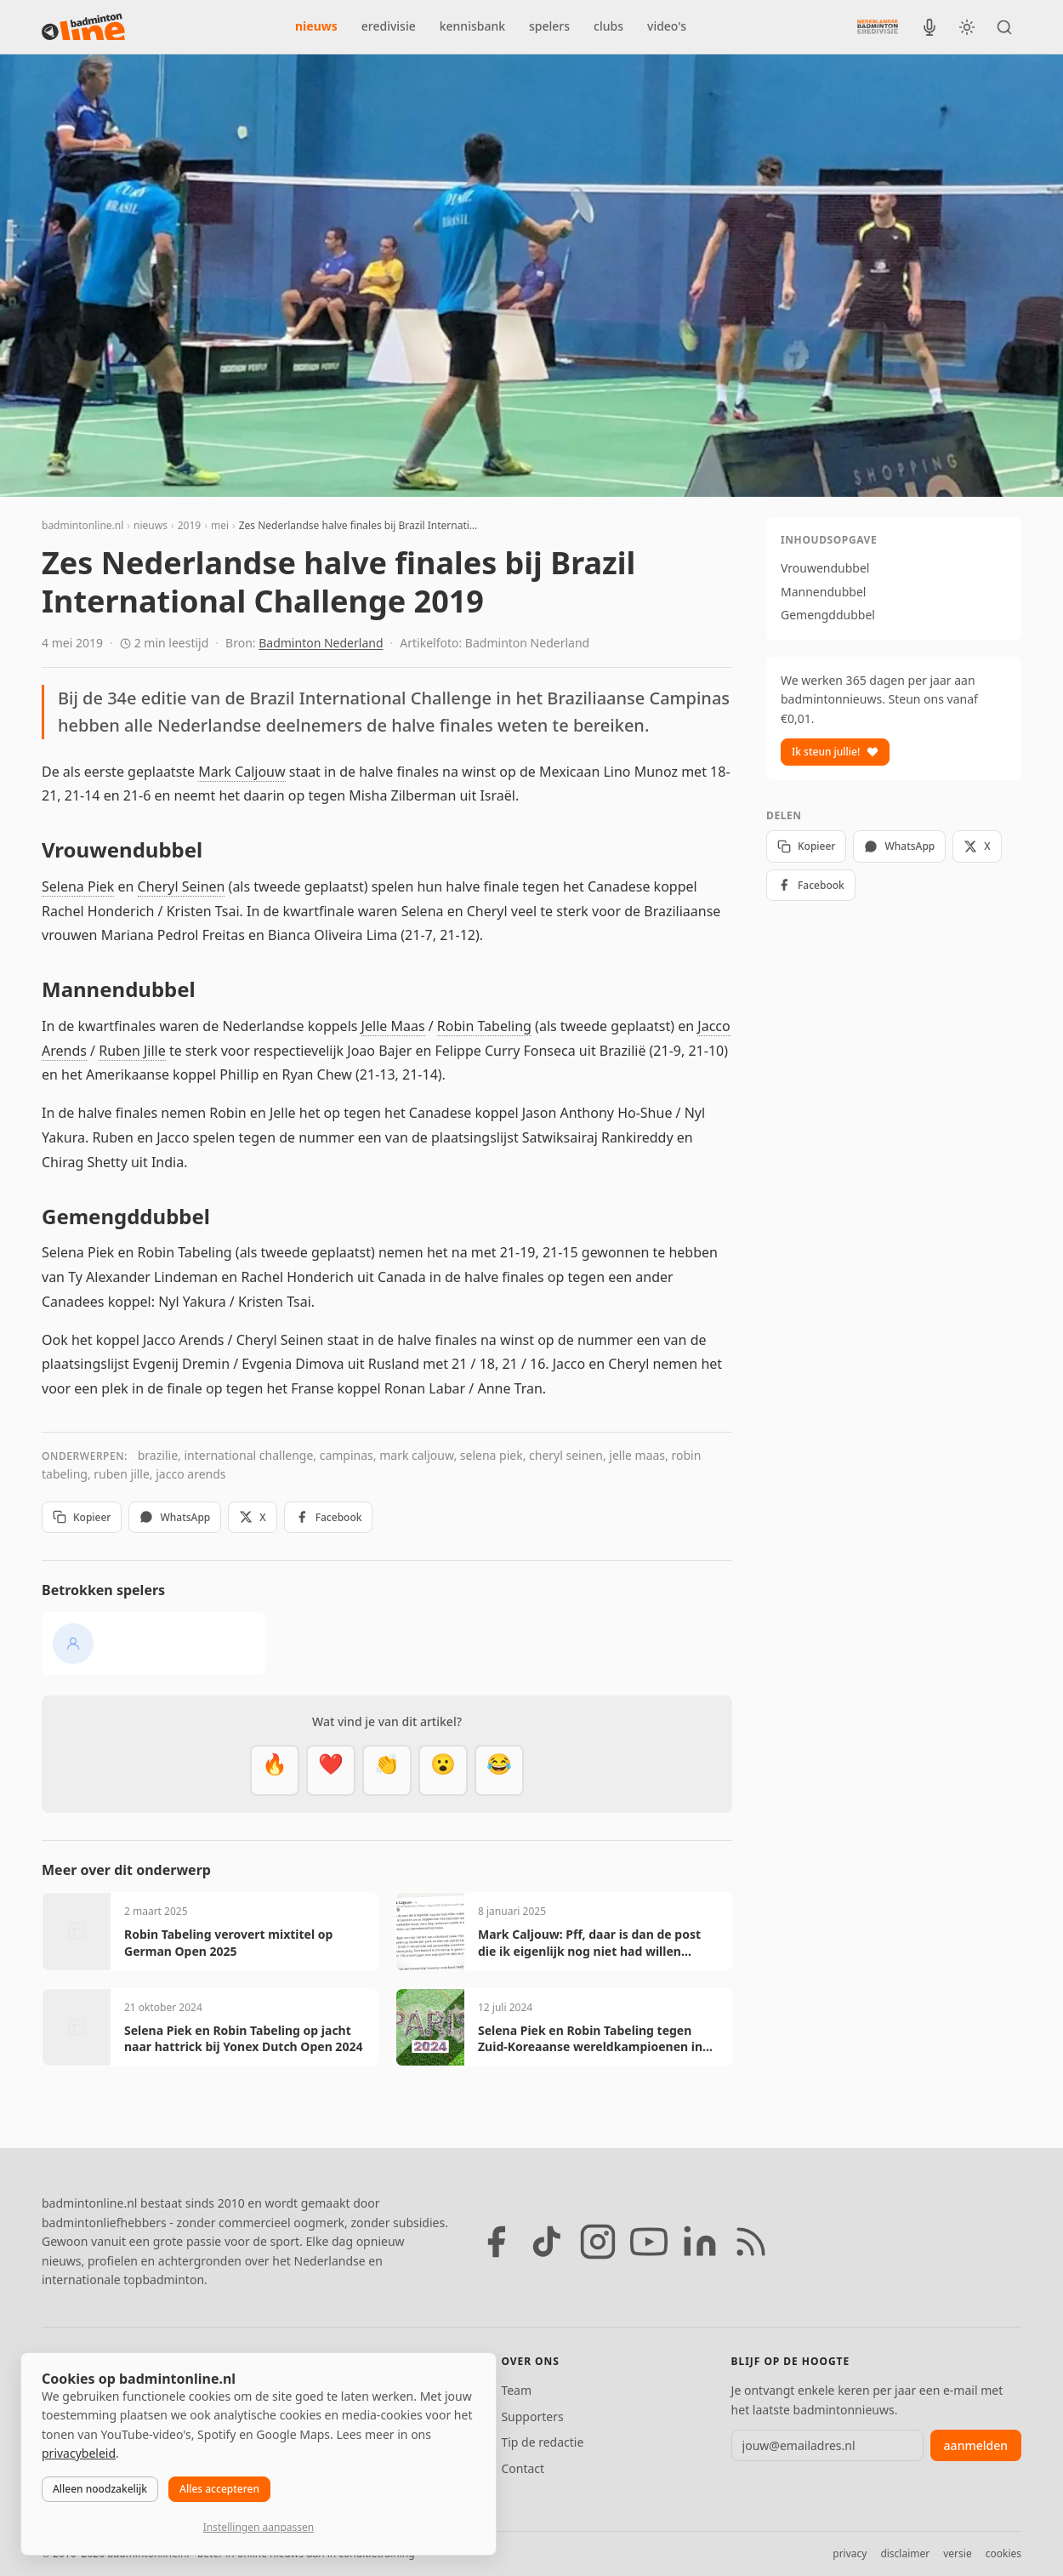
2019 (189, 525)
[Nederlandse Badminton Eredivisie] (877, 26)
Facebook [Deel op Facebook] (328, 1517)
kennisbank (472, 26)
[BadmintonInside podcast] (929, 27)
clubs (608, 26)
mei (220, 525)
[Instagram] (598, 2241)
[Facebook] (495, 2241)
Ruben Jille (132, 1050)
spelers (549, 26)
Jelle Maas (393, 1026)
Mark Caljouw (241, 771)
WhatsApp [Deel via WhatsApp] (174, 1517)
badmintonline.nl (82, 525)
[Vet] (274, 1770)
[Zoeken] (1004, 27)
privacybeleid (79, 2453)
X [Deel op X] (252, 1517)
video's (666, 26)
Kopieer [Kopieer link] (82, 1517)
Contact (522, 2468)
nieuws (316, 26)
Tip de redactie (542, 2442)
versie (957, 2553)
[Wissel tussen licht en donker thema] (967, 27)
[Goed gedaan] (387, 1770)
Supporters (532, 2416)
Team (516, 2390)
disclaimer (904, 2553)
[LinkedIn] (700, 2241)
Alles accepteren (219, 2489)
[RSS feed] (751, 2241)
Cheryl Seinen (181, 886)
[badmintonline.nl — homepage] (83, 27)
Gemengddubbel (828, 615)
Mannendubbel (823, 592)
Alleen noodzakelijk (100, 2489)
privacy (850, 2553)
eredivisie (388, 26)
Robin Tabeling (484, 1026)
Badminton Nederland (321, 643)
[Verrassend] (443, 1770)
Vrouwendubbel (825, 568)
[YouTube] (649, 2241)
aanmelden (976, 2445)
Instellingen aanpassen (258, 2527)
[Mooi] (330, 1770)
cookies (1003, 2553)
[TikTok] (547, 2241)
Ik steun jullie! (835, 751)
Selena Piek (78, 886)
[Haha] (499, 1770)
